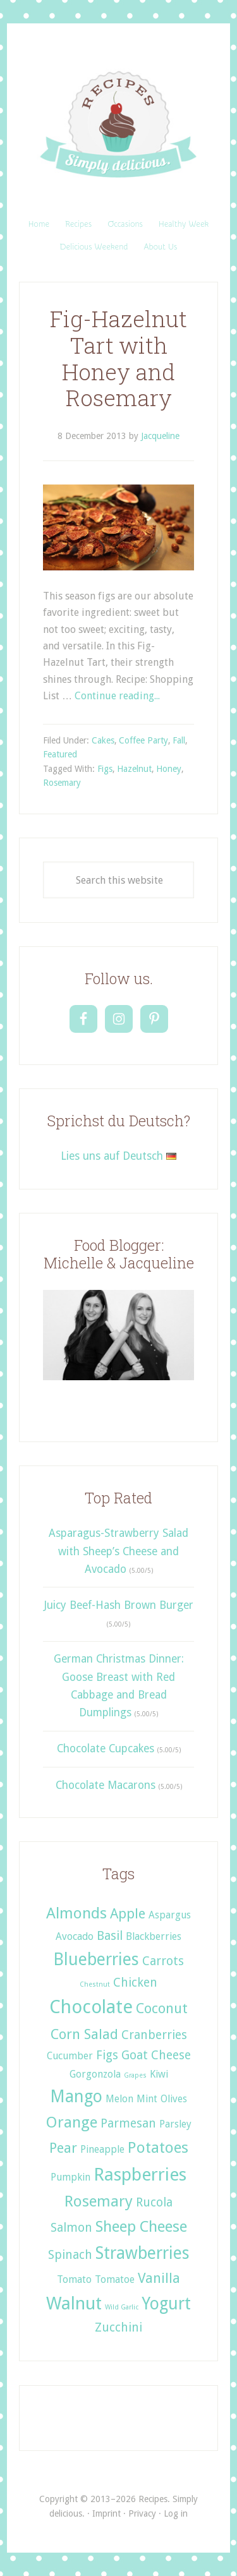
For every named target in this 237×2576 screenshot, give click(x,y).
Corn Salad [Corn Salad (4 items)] (84, 2034)
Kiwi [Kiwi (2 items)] (159, 2074)
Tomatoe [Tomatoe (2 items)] (115, 2279)
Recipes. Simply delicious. (118, 125)
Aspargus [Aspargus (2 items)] (170, 1915)
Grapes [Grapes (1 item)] (135, 2075)
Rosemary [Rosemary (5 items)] (98, 2201)
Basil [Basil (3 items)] (110, 1936)
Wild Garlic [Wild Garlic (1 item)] (121, 2307)
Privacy (142, 2513)
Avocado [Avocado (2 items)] (75, 1936)
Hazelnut (134, 769)
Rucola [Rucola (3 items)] (154, 2202)
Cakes (103, 740)
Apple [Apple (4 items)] (127, 1913)
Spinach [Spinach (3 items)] (70, 2255)
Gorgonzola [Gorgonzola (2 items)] (95, 2074)
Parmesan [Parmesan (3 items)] (128, 2123)
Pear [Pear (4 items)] (63, 2148)
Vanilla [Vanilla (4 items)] (159, 2278)
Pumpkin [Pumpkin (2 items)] (70, 2177)
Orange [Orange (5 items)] (71, 2122)
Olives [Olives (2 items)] (174, 2099)
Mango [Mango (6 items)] (76, 2096)
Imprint (106, 2513)
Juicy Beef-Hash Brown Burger (118, 1605)
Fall (179, 740)
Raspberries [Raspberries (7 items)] (140, 2174)
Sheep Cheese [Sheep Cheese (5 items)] (141, 2226)
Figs (104, 769)
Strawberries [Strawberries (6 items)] (142, 2253)
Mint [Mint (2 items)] (147, 2099)
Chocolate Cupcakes (105, 1748)
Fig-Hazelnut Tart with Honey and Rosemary (118, 358)
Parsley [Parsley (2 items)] (175, 2124)
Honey (168, 769)
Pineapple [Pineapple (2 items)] (102, 2149)
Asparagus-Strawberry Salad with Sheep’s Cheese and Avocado (118, 1551)
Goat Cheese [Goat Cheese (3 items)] (156, 2055)
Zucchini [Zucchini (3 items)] (118, 2327)
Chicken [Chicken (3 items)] (135, 1982)
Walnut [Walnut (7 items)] (74, 2303)
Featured (60, 754)
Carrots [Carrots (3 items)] (163, 1961)
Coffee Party (143, 740)
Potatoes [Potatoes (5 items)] (158, 2147)
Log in (176, 2513)
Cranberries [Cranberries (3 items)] (154, 2035)
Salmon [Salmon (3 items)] (71, 2227)
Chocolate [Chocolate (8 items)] (91, 2007)
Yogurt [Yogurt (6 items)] (166, 2303)
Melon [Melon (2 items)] (119, 2099)
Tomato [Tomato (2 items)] (74, 2279)
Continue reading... (117, 696)
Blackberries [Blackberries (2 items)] (153, 1936)
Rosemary (62, 783)
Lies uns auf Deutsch (118, 1156)
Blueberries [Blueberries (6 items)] (96, 1959)
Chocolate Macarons (105, 1785)
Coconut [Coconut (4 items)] (162, 2008)
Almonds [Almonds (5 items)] (76, 1913)
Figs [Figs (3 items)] (107, 2055)
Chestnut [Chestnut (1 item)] (95, 1984)
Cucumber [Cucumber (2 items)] (70, 2056)
